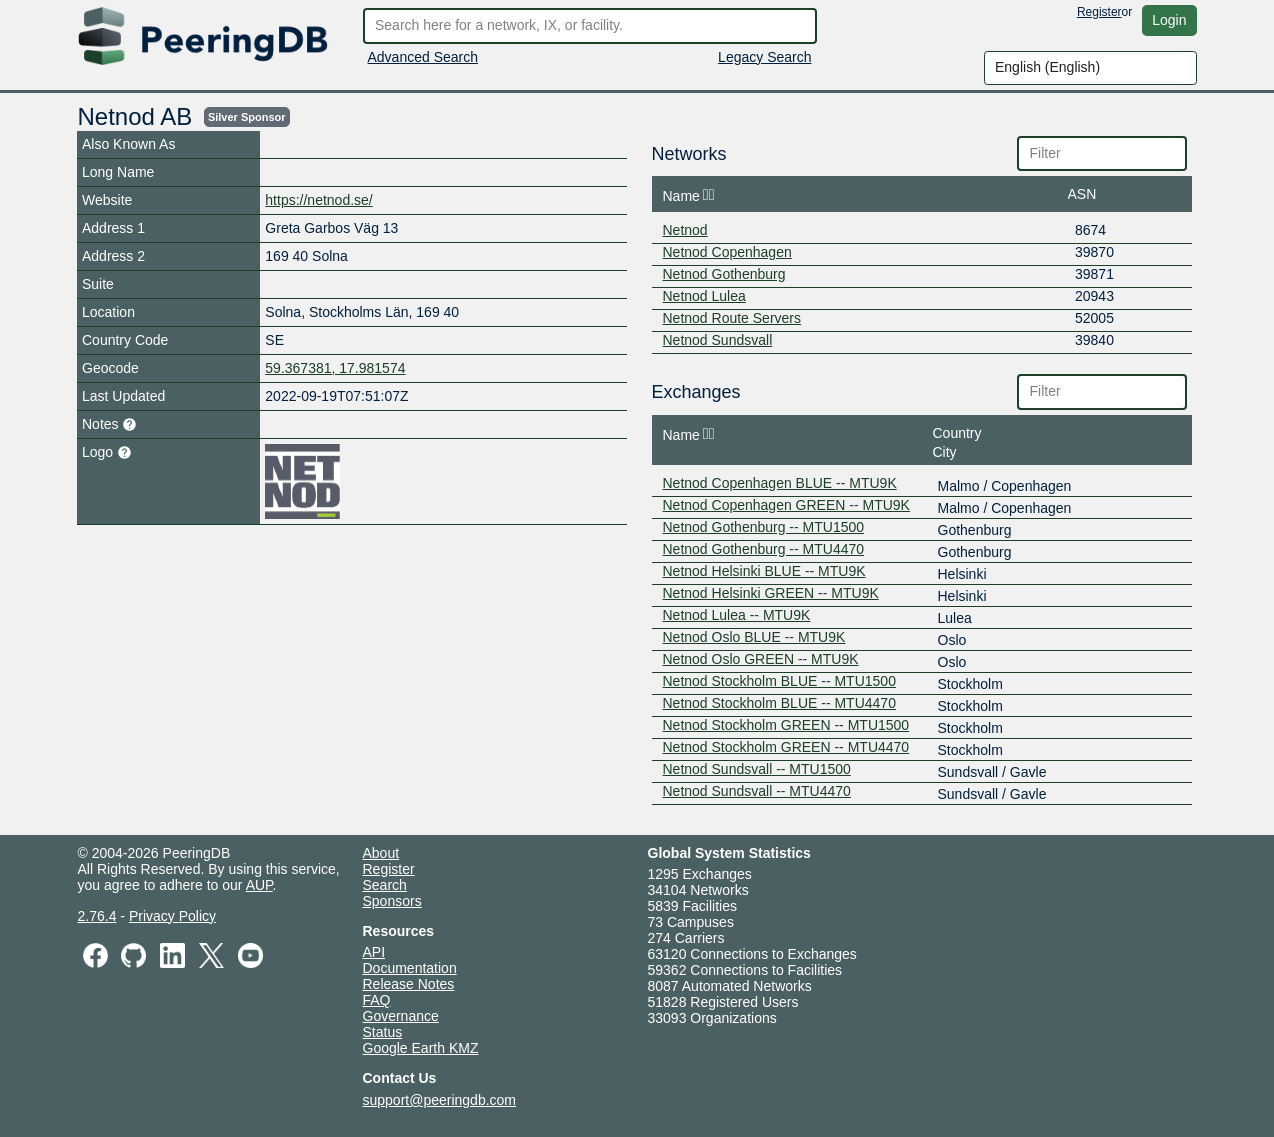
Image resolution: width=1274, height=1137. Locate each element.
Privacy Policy (172, 916)
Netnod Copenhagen (727, 252)
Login (1169, 20)
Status (383, 1032)
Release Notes (409, 984)
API (374, 952)
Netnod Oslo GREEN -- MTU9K (761, 659)
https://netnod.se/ (318, 200)
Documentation (410, 968)
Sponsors (392, 901)
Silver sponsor (247, 117)
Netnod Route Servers (732, 318)
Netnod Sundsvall (718, 340)
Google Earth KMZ (421, 1048)
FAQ (377, 1000)
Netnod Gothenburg (724, 274)
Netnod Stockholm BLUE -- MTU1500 (779, 681)
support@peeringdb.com (440, 1100)
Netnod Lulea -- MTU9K (737, 615)
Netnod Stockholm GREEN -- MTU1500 (786, 725)
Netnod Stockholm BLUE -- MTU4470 (779, 703)
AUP (259, 885)
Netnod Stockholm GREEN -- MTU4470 (786, 747)
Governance (401, 1016)
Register (1099, 12)
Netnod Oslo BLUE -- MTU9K (754, 637)
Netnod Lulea (704, 296)
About (381, 853)
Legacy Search (764, 57)
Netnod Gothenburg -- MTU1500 (764, 527)
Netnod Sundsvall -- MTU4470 (757, 791)
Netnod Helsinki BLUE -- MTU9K (764, 571)
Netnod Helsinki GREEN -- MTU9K (771, 593)
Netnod (685, 230)
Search (385, 885)
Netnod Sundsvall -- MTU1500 (757, 769)
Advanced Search (423, 57)
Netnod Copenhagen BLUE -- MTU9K (780, 483)
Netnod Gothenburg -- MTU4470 (764, 549)
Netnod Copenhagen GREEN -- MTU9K (786, 505)
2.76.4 (97, 916)
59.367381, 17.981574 (335, 368)
